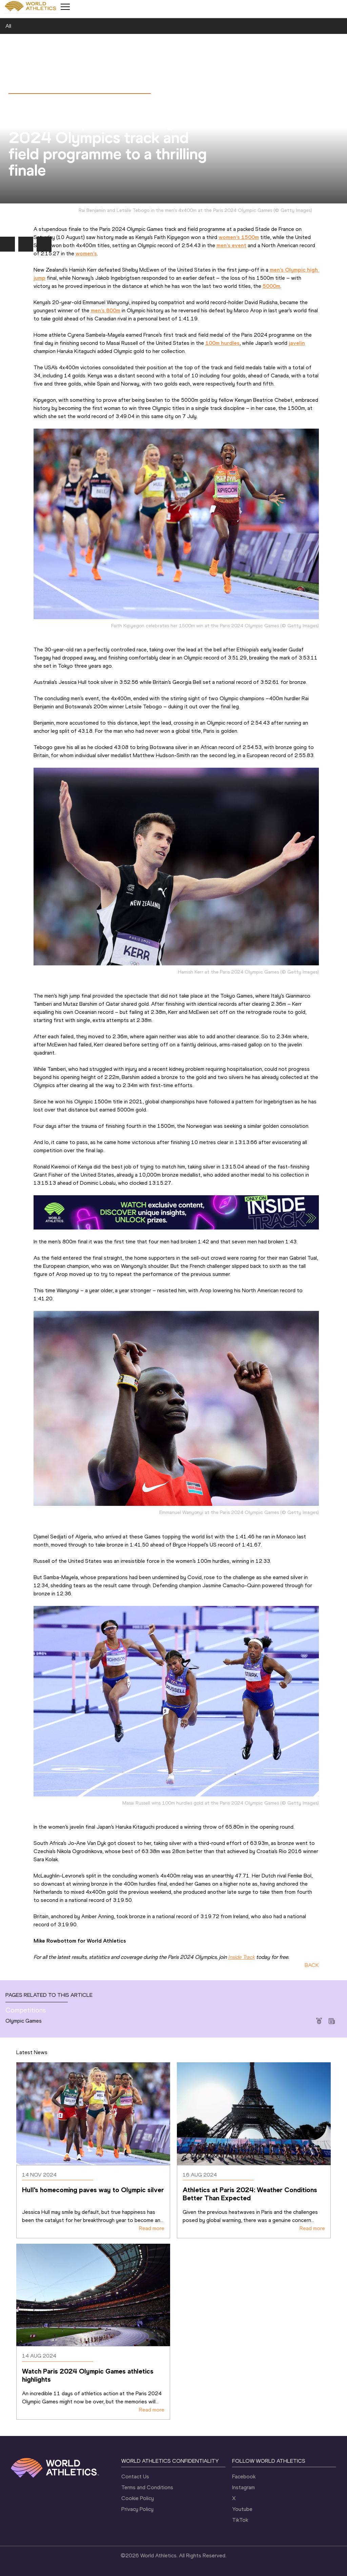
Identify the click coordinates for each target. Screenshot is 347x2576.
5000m (271, 286)
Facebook (244, 2476)
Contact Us (135, 2476)
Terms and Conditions (147, 2487)
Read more (151, 2228)
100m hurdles (222, 343)
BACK (312, 1965)
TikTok (240, 2520)
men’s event (231, 245)
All (8, 26)
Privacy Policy (137, 2509)
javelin (297, 343)
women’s (86, 253)
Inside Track (241, 1957)
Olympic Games (23, 2021)
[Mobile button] (65, 7)
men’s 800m (105, 310)
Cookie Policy (137, 2498)
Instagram (243, 2487)
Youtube (242, 2509)
